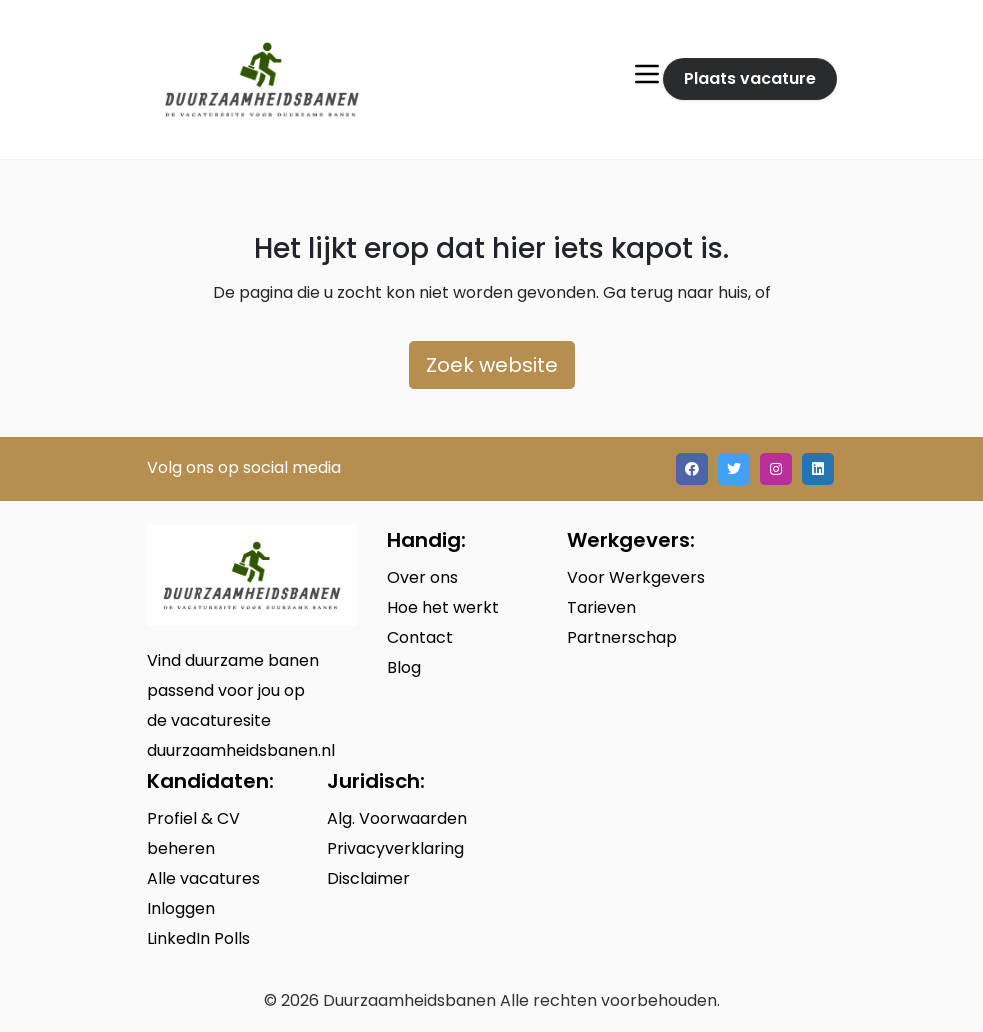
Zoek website (492, 365)
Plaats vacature (750, 78)
